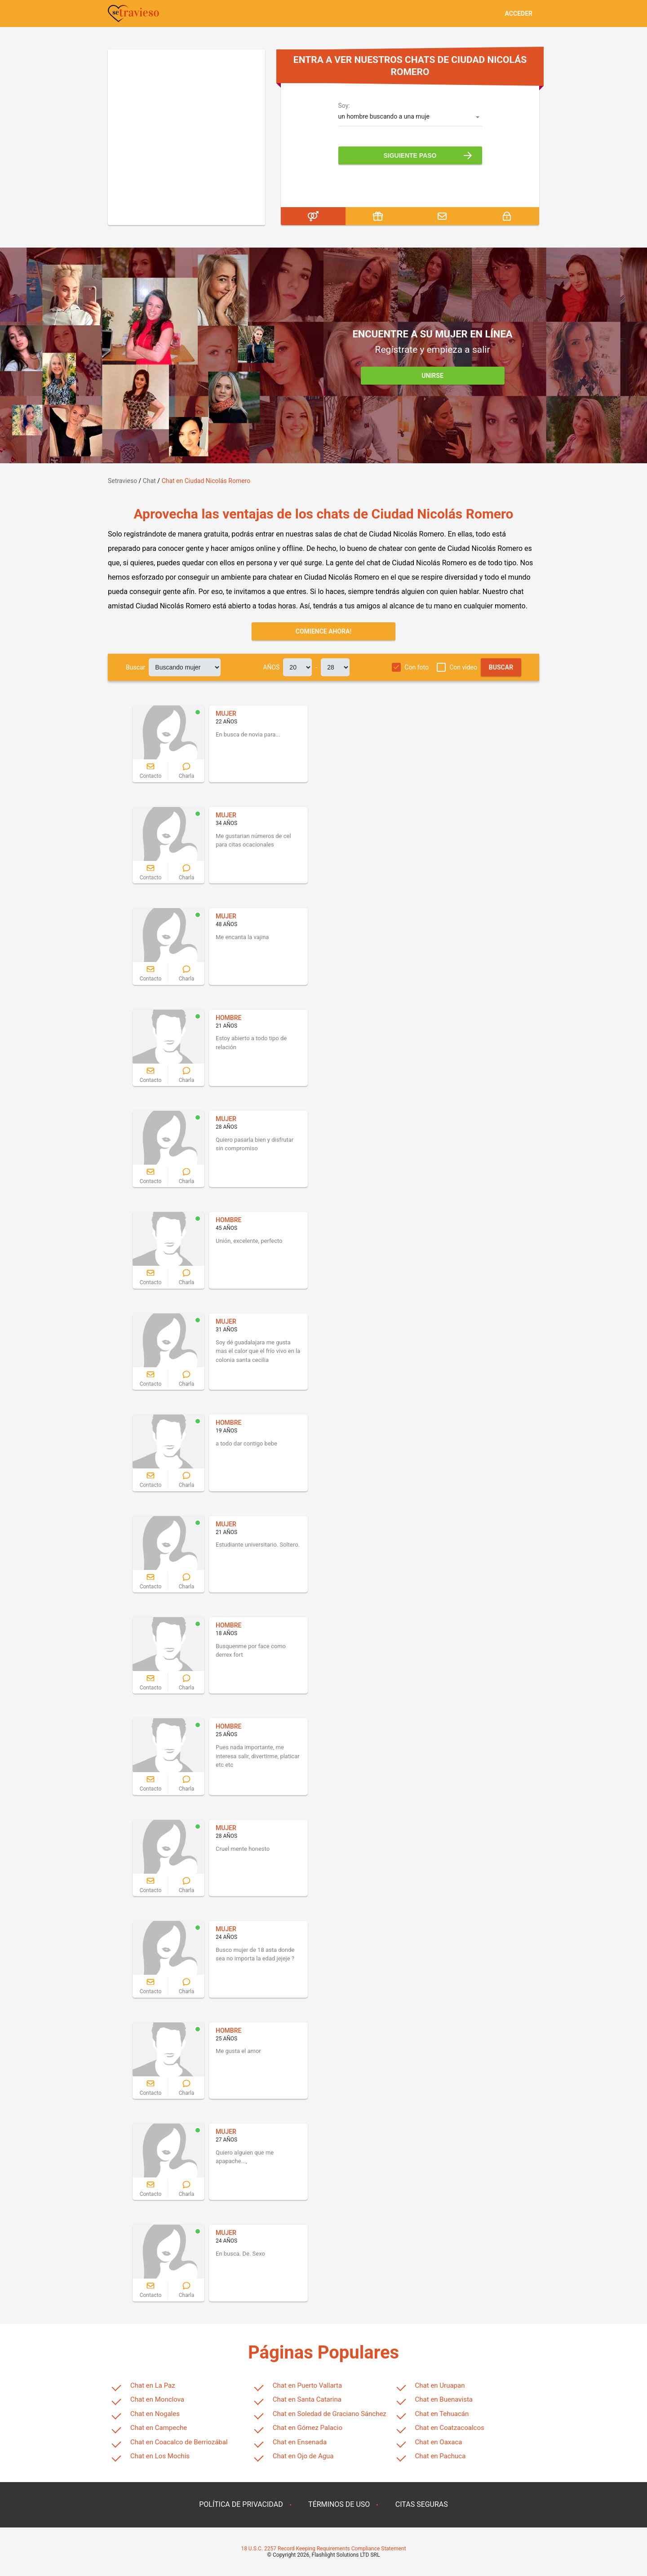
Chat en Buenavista (444, 2399)
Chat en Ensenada (300, 2442)
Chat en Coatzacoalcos (449, 2428)
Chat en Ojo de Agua (303, 2456)
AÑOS (271, 667)
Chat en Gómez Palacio (307, 2428)
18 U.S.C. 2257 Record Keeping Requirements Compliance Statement (323, 2548)
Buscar (135, 667)
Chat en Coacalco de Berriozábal (179, 2442)
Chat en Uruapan (440, 2385)
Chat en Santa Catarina (307, 2399)
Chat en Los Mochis (160, 2456)
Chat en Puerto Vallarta (307, 2385)
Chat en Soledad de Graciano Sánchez (329, 2414)
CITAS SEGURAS (421, 2504)
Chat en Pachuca (440, 2456)
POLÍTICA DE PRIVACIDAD (241, 2504)
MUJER (226, 713)
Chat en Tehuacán (442, 2414)
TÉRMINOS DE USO (339, 2504)
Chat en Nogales (155, 2414)
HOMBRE (228, 1017)
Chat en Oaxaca (438, 2442)
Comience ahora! (324, 631)
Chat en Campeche (158, 2428)
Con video (463, 667)
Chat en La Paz (152, 2385)
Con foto (416, 667)
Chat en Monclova (157, 2399)
